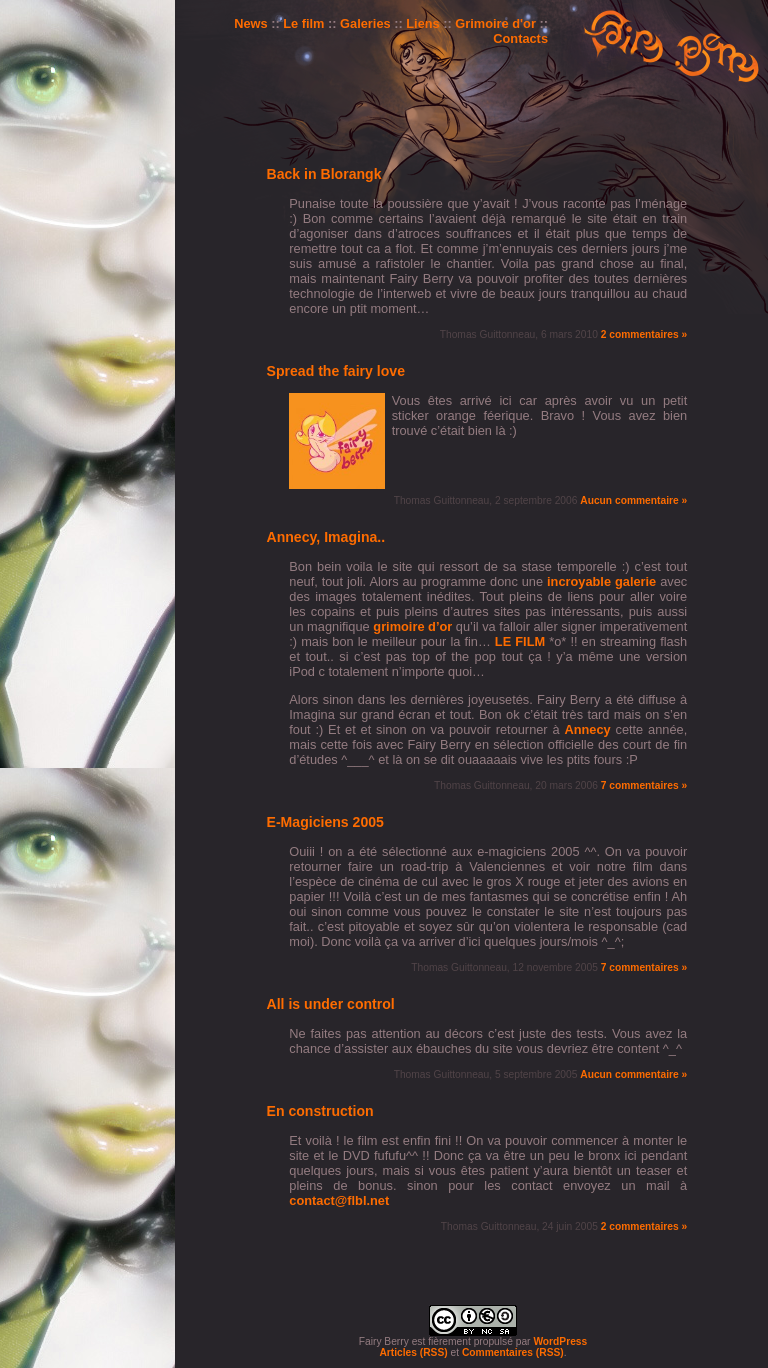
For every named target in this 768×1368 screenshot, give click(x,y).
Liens (422, 23)
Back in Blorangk (324, 174)
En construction (320, 1111)
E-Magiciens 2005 (325, 822)
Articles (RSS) (413, 1352)
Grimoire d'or (495, 23)
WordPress (560, 1341)
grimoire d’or (412, 626)
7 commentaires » (644, 785)
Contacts (520, 38)
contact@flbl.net (339, 1200)
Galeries (365, 23)
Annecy (587, 729)
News (250, 23)
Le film (303, 23)
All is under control (331, 1004)
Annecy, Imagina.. (326, 537)
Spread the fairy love (336, 371)
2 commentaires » (644, 334)
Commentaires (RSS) (513, 1352)
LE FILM (520, 641)
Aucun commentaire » (633, 500)
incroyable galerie (601, 581)
